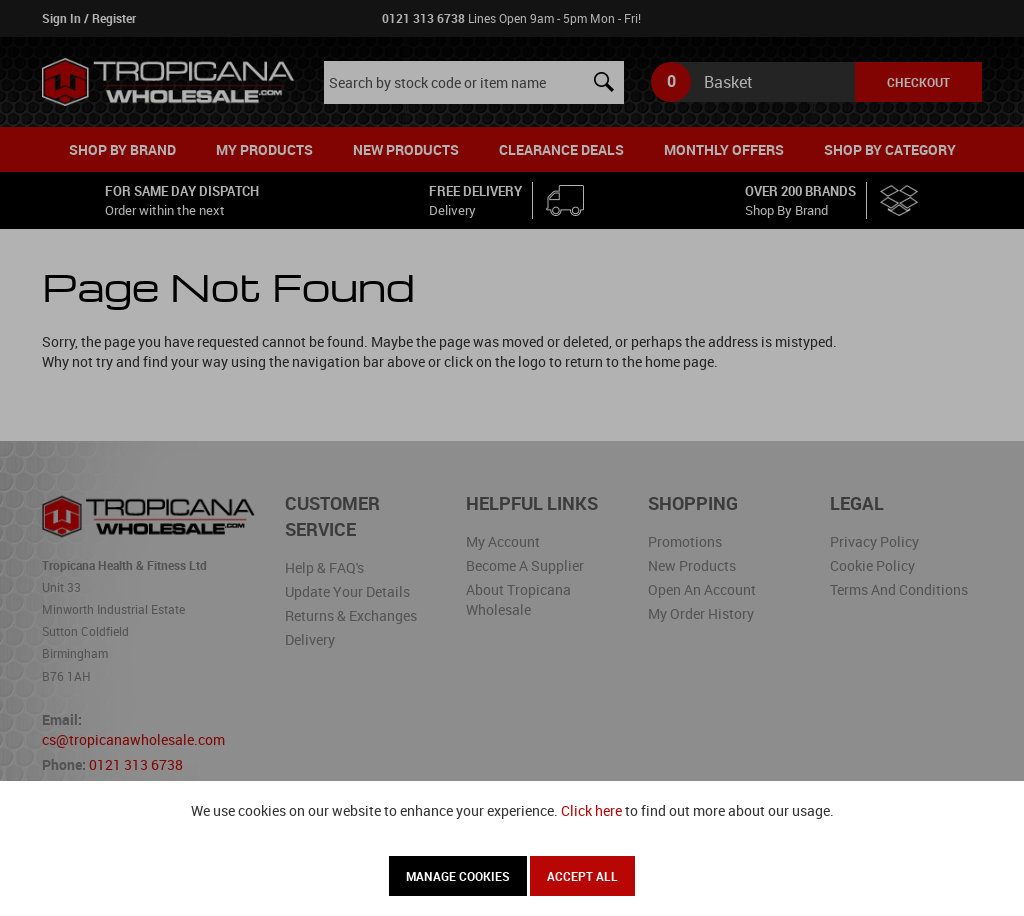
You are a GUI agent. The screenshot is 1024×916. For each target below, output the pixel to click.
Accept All (582, 876)
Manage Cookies (458, 876)
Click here (591, 810)
